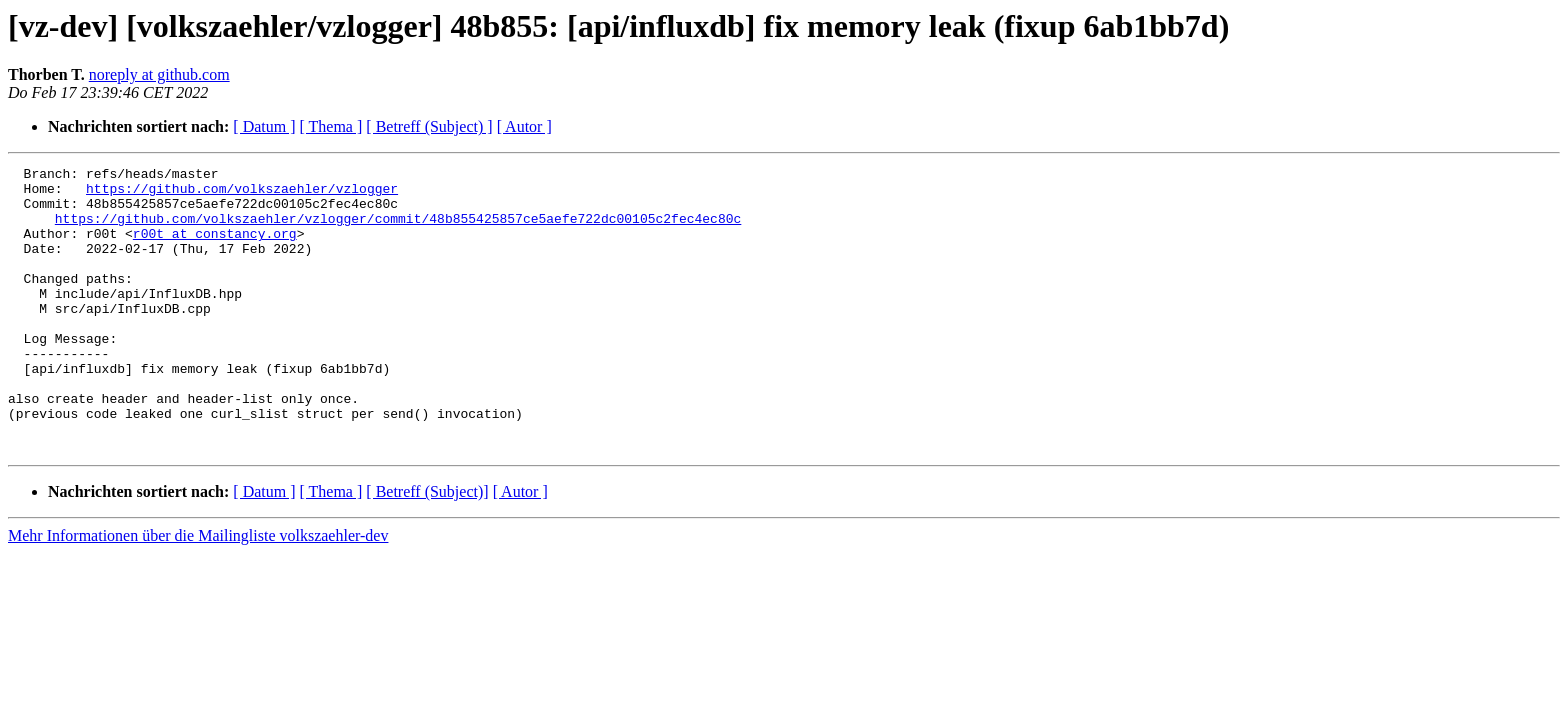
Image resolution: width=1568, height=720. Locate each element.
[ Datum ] (264, 126)
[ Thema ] (331, 126)
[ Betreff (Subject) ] (429, 126)
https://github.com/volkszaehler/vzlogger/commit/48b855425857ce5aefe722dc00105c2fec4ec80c (398, 230)
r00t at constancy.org (215, 248)
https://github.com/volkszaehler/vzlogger (242, 194)
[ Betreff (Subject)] (427, 548)
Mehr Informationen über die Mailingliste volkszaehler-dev (198, 592)
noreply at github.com (159, 74)
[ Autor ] (524, 126)
